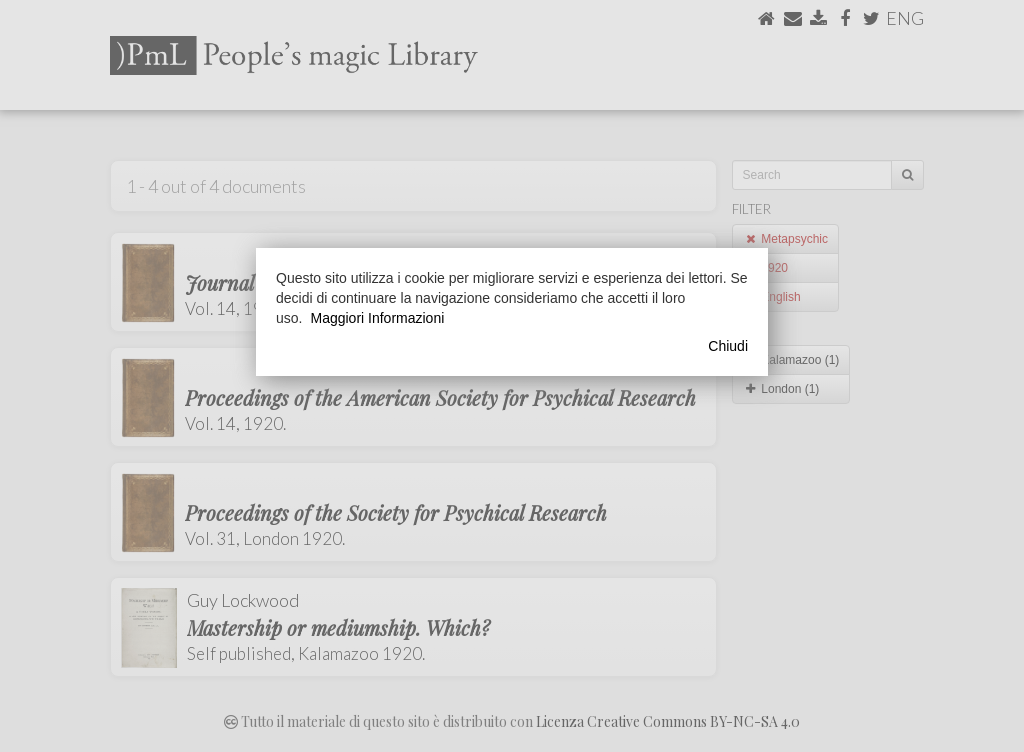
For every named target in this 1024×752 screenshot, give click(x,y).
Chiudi (728, 346)
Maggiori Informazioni (377, 318)
